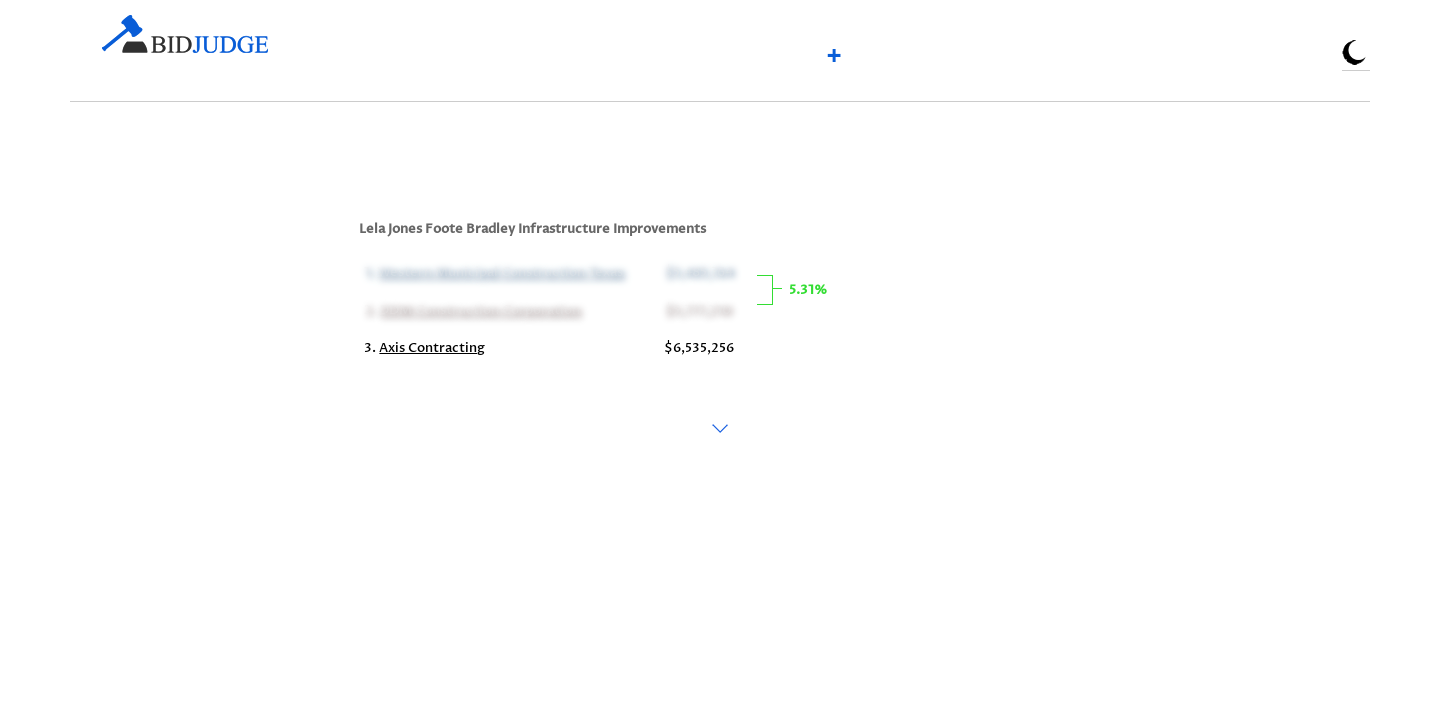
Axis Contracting (432, 348)
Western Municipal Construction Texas (500, 272)
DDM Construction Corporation (479, 310)
